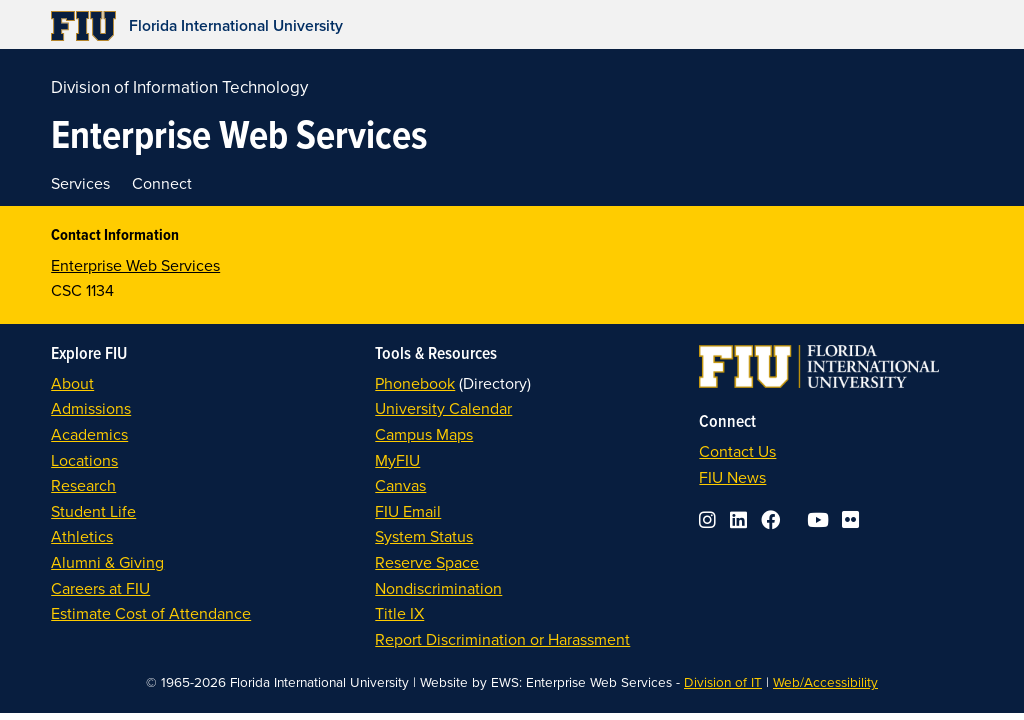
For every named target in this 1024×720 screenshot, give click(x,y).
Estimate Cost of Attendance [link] (151, 613)
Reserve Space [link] (427, 562)
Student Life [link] (93, 511)
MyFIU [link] (397, 460)
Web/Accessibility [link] (825, 681)
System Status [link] (424, 536)
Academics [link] (89, 434)
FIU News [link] (732, 477)
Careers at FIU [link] (100, 588)
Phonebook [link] (415, 383)
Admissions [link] (91, 408)
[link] (390, 26)
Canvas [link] (400, 485)
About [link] (72, 383)
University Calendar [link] (443, 408)
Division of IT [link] (723, 681)
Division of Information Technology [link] (179, 87)
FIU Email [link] (408, 511)
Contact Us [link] (737, 451)
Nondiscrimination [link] (438, 588)
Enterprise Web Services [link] (135, 265)
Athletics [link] (82, 536)
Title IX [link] (399, 613)
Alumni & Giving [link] (107, 562)
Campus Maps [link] (424, 434)
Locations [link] (84, 460)
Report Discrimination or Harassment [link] (502, 639)
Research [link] (83, 485)
